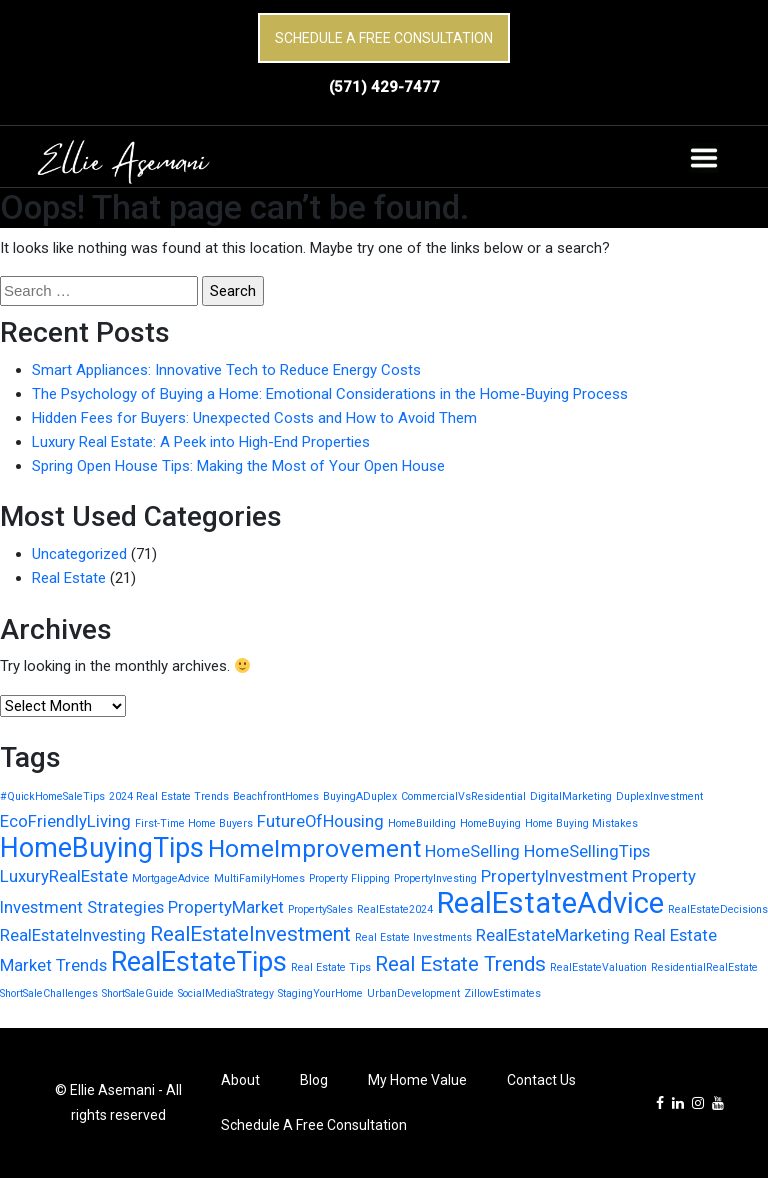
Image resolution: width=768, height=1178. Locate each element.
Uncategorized (79, 554)
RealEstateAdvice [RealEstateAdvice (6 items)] (550, 903)
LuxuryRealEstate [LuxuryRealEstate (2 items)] (64, 876)
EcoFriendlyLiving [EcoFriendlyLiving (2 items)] (65, 821)
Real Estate (69, 578)
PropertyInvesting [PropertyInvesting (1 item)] (435, 878)
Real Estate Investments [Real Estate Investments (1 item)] (413, 937)
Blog (314, 1080)
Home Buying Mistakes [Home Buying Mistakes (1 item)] (581, 823)
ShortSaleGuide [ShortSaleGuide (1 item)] (138, 993)
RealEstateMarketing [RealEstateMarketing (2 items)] (553, 935)
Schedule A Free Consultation (384, 38)
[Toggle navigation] (704, 158)
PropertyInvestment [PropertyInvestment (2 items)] (554, 876)
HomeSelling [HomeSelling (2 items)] (472, 851)
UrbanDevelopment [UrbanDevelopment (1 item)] (413, 993)
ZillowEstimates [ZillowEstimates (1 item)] (502, 993)
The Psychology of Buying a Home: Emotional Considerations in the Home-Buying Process (330, 394)
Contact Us (541, 1080)
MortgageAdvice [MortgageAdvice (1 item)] (171, 878)
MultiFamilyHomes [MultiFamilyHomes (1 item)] (259, 878)
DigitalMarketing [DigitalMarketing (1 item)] (571, 796)
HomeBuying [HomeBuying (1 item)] (490, 823)
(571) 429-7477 (384, 87)
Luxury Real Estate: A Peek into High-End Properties (201, 442)
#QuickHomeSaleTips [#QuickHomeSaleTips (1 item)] (52, 796)
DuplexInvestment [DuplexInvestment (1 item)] (659, 796)
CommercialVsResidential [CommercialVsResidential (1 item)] (463, 796)
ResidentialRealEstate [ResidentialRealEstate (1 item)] (704, 967)
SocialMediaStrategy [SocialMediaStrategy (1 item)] (226, 993)
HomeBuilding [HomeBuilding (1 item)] (422, 823)
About (240, 1080)
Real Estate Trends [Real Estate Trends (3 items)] (460, 964)
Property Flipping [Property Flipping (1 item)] (349, 878)
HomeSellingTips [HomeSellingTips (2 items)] (587, 851)
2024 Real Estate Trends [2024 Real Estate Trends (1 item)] (169, 796)
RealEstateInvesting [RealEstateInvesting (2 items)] (73, 935)
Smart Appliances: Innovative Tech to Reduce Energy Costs (226, 370)
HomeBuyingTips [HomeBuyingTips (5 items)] (102, 848)
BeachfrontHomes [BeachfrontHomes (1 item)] (276, 796)
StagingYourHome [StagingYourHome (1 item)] (320, 993)
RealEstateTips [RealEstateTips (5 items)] (199, 962)
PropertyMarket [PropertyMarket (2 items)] (226, 907)
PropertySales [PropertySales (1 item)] (320, 909)
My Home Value (417, 1080)
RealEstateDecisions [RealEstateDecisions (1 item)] (718, 909)
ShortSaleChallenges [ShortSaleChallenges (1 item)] (49, 993)
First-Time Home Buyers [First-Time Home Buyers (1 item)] (194, 823)
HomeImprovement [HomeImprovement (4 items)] (314, 849)
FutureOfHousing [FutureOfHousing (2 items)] (320, 821)
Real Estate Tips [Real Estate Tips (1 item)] (331, 967)
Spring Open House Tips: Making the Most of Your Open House (238, 466)
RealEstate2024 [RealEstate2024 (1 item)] (395, 909)
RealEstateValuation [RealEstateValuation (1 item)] (598, 967)
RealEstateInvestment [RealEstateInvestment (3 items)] (250, 934)
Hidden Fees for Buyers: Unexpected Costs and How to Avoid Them (254, 418)
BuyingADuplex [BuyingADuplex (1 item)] (360, 796)
